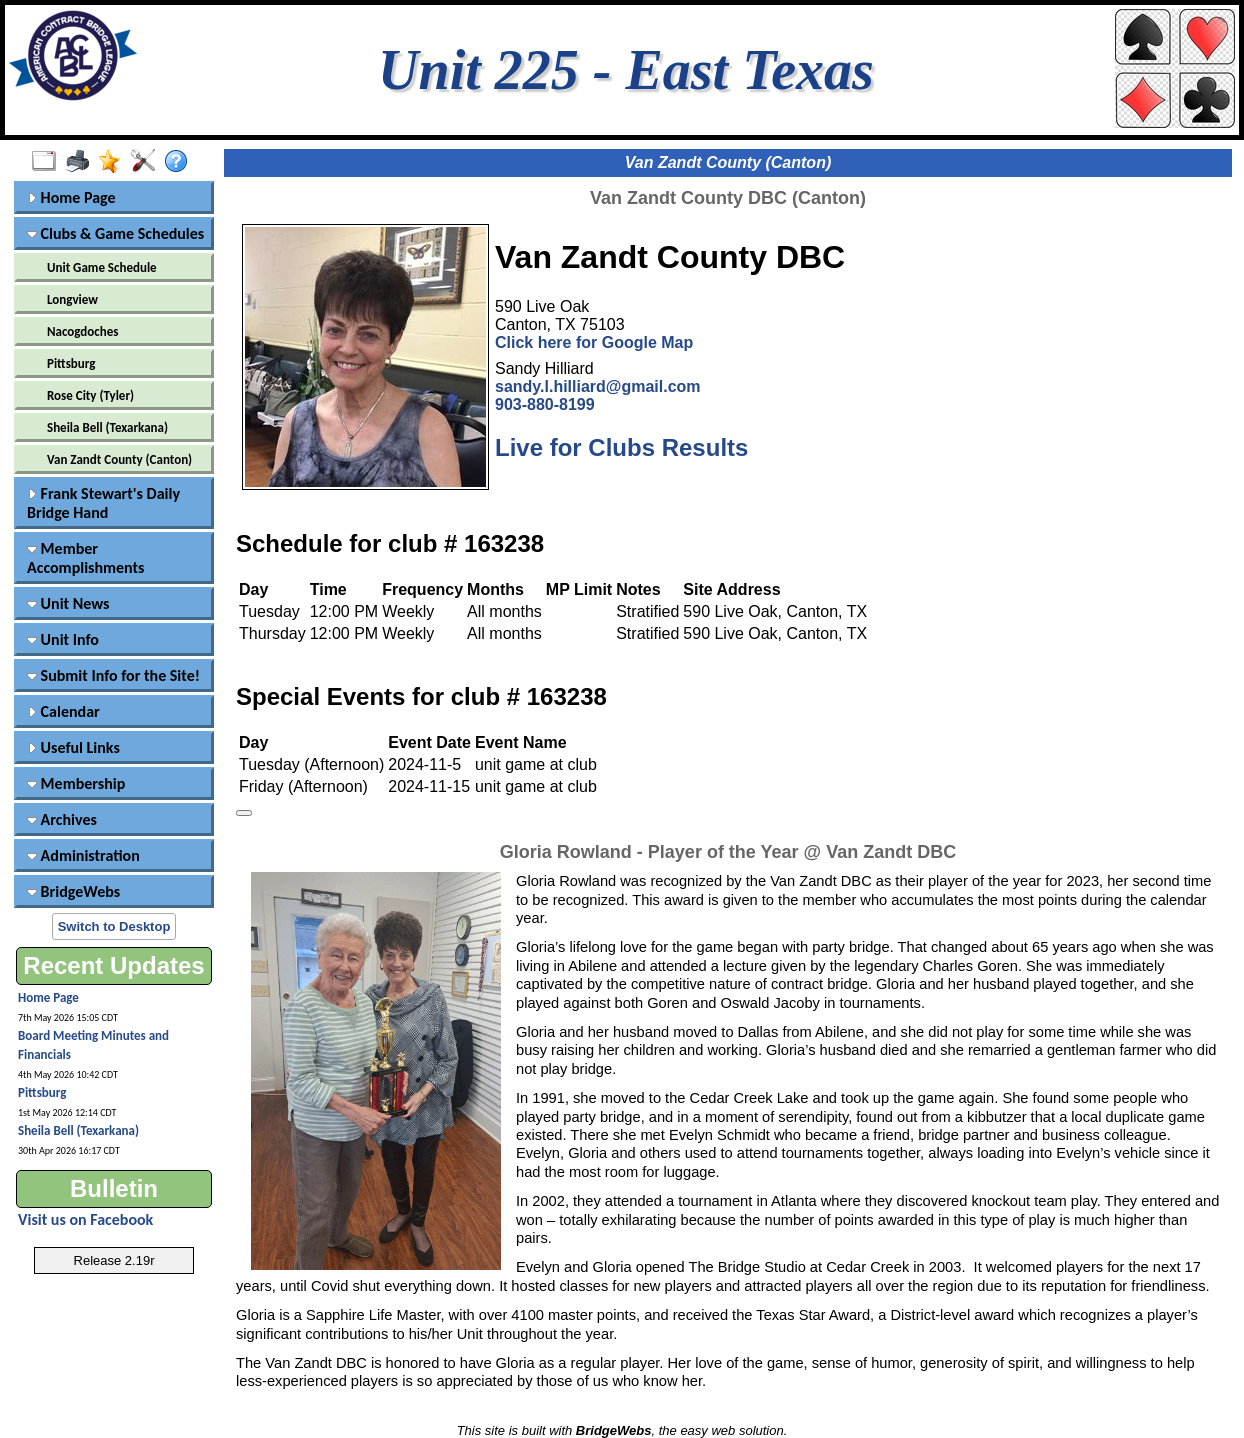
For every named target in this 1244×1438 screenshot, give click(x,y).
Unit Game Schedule (102, 267)
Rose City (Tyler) (90, 395)
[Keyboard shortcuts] (244, 813)
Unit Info (63, 639)
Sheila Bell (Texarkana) (107, 427)
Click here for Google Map (594, 342)
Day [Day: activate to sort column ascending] (253, 742)
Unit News (68, 603)
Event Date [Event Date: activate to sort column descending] (429, 742)
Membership (76, 783)
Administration (83, 855)
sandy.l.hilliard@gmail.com (598, 386)
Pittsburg (71, 363)
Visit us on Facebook (85, 1219)
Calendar (63, 711)
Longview (72, 299)
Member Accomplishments (85, 558)
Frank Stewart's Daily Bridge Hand (103, 503)
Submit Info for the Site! (113, 675)
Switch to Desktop (114, 926)
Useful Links (73, 747)
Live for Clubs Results (621, 447)
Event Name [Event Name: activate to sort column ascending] (521, 742)
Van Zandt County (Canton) (119, 459)
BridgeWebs (73, 891)
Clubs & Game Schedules (115, 233)
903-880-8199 (545, 404)
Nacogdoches (82, 331)
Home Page (71, 197)
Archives (62, 819)
